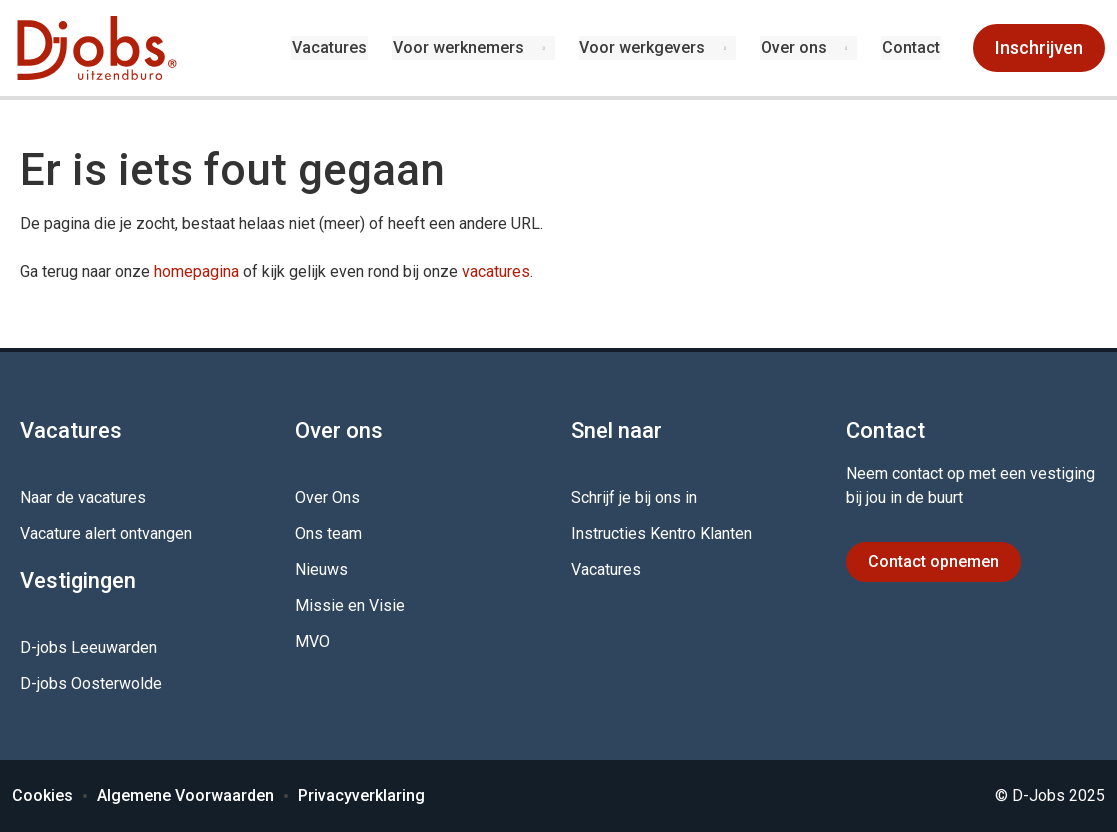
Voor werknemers (460, 47)
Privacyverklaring (361, 795)
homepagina (196, 271)
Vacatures (333, 47)
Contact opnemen (933, 561)
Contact (912, 47)
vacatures (496, 271)
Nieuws (321, 569)
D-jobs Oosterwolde (91, 683)
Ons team (328, 533)
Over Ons (327, 497)
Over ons (795, 47)
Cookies (42, 795)
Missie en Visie (350, 605)
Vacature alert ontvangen (106, 533)
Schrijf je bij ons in (634, 497)
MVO (312, 641)
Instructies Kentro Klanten (661, 533)
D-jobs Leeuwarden (88, 647)
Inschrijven (1039, 47)
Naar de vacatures (83, 497)
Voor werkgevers (644, 47)
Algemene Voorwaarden (185, 795)
